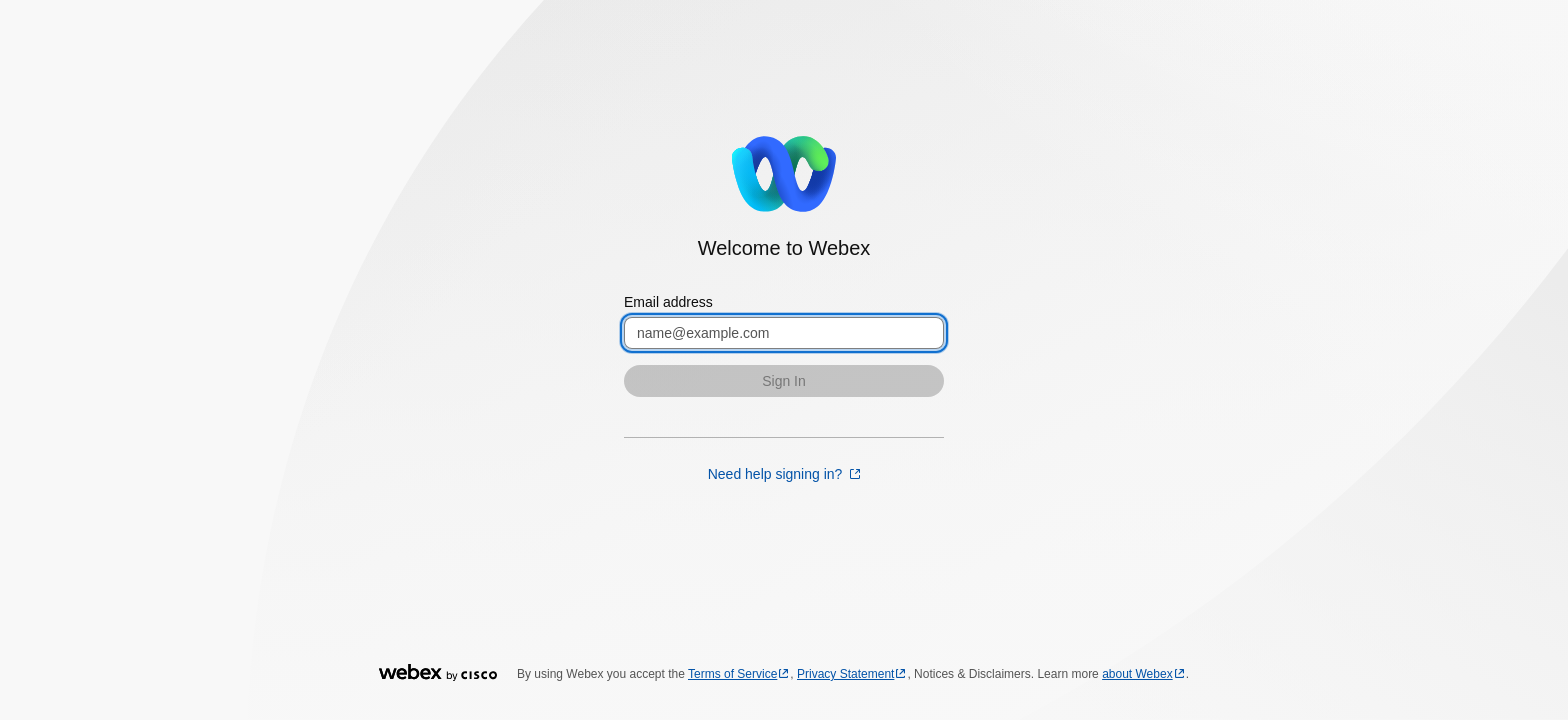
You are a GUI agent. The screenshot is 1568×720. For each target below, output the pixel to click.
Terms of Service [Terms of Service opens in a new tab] (732, 674)
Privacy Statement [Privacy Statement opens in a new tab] (845, 674)
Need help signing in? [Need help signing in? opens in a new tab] (777, 474)
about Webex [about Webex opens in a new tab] (1137, 674)
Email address (668, 302)
